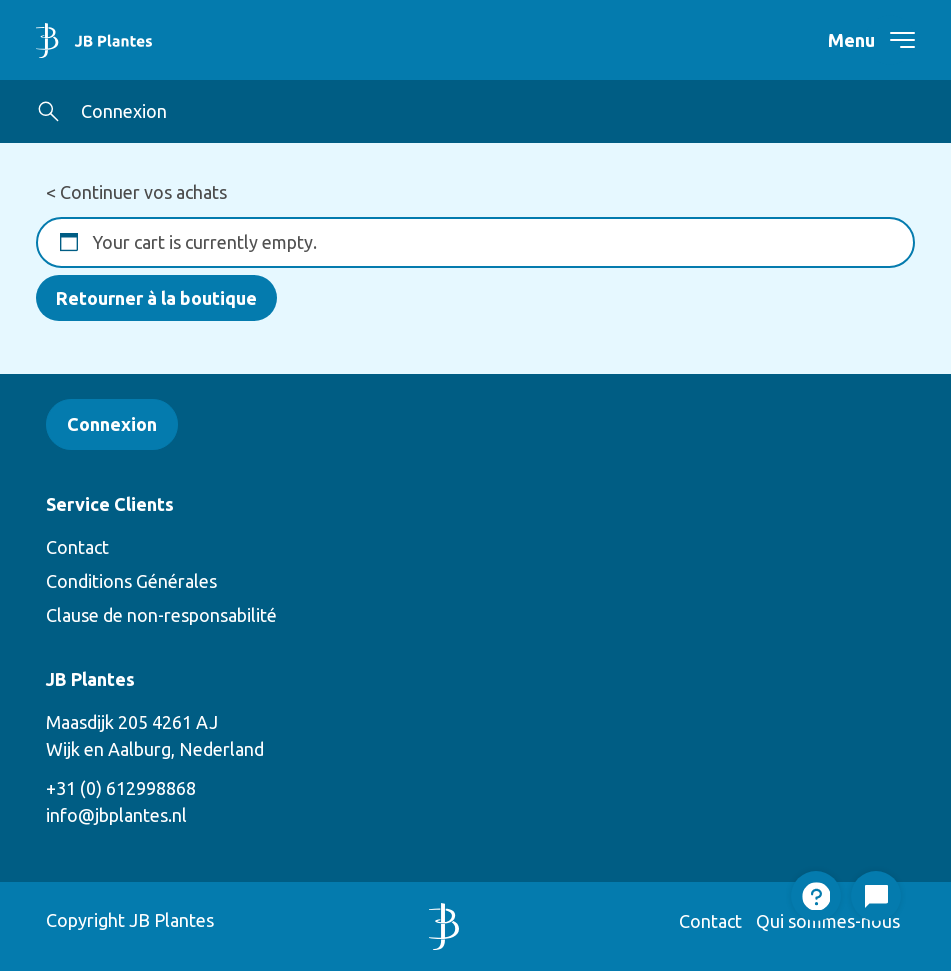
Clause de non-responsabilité (161, 615)
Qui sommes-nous (828, 921)
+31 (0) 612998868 (121, 788)
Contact (77, 547)
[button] (48, 111)
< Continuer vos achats (136, 192)
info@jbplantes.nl (116, 815)
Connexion (124, 111)
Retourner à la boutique (156, 298)
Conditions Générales (131, 581)
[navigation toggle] (890, 40)
